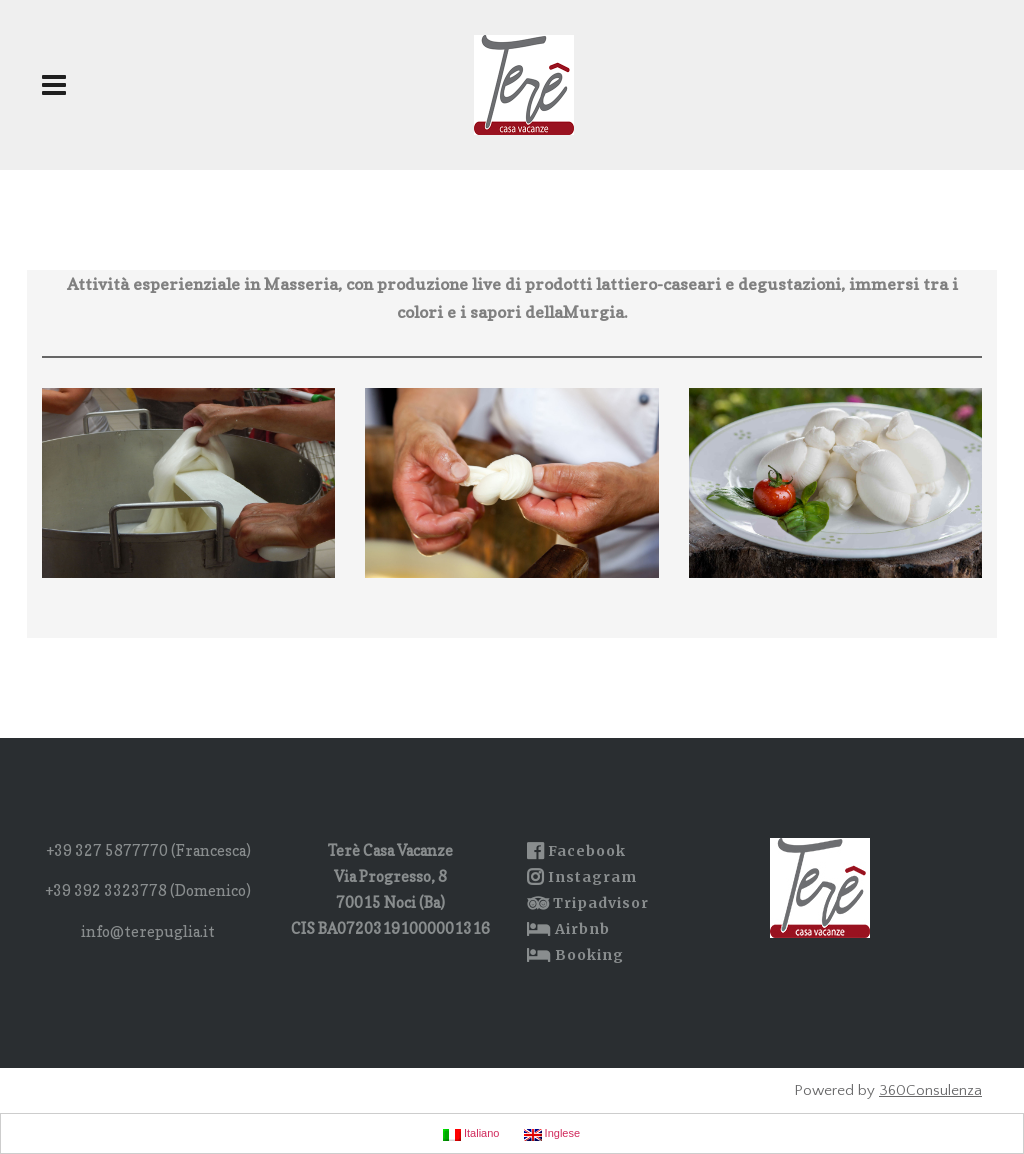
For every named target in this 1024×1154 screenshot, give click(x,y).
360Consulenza (930, 1090)
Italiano (471, 1134)
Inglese (552, 1134)
